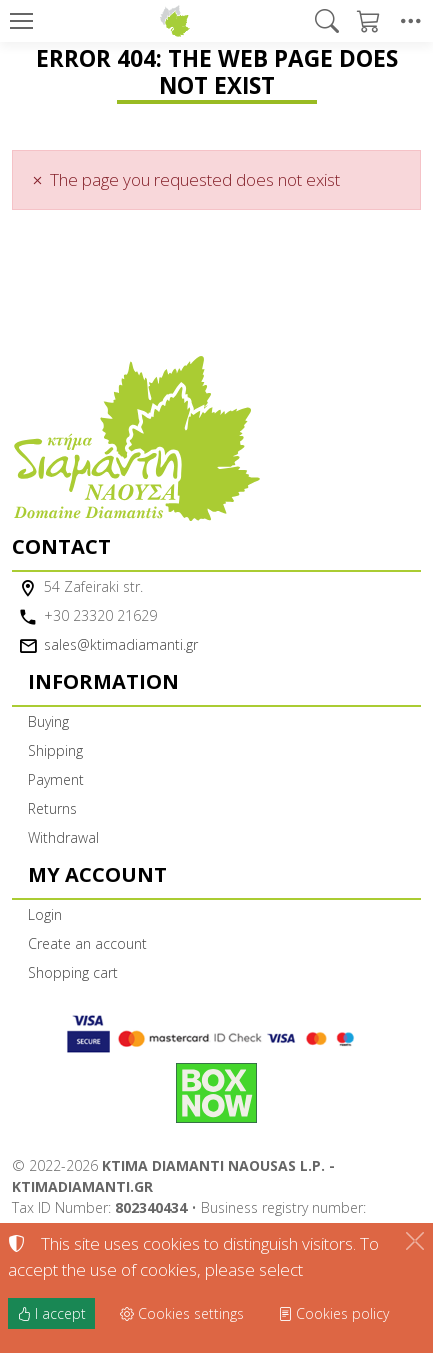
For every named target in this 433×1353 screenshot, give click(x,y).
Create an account (87, 943)
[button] (328, 21)
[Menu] (21, 21)
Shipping (55, 750)
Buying (48, 721)
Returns (52, 808)
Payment (56, 779)
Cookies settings (182, 1313)
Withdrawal (63, 837)
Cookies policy (333, 1313)
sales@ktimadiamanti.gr (121, 644)
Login (45, 914)
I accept (51, 1313)
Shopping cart (73, 972)
